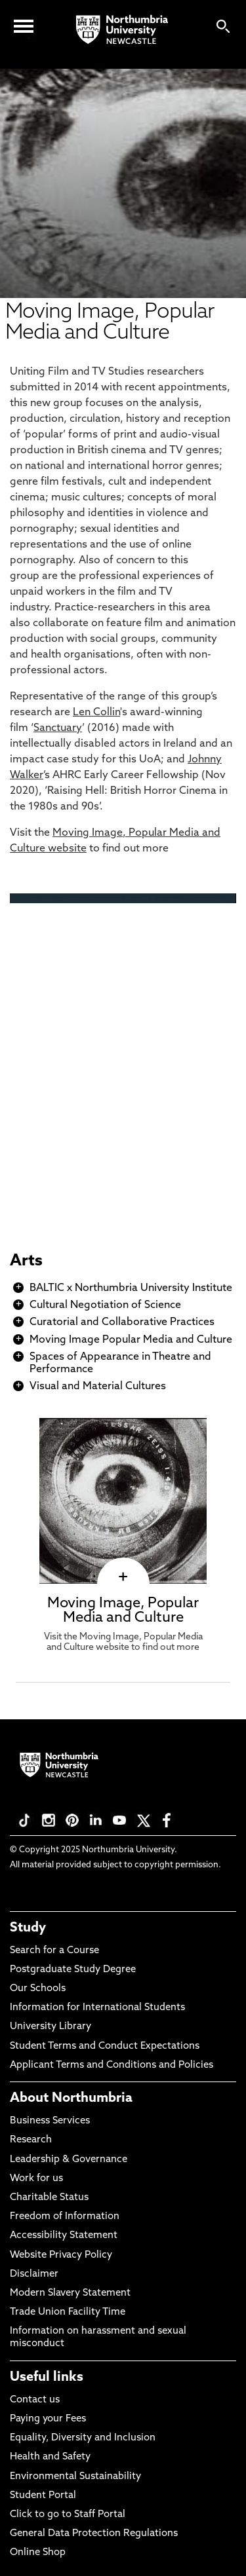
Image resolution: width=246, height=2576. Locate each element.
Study (28, 1928)
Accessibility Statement (63, 2236)
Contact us (35, 2400)
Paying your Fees (48, 2419)
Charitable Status (49, 2198)
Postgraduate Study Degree (73, 1970)
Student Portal (43, 2496)
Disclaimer (34, 2274)
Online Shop (38, 2553)
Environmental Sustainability (75, 2477)
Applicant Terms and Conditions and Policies (111, 2065)
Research (31, 2140)
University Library (50, 2027)
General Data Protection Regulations (94, 2534)
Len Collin (96, 712)
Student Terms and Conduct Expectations (104, 2046)
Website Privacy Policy (61, 2255)
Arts (26, 1261)
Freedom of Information (64, 2217)
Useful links (46, 2377)
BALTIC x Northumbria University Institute (131, 1288)
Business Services (50, 2121)
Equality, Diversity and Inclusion (82, 2438)
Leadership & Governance (68, 2160)
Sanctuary (57, 728)
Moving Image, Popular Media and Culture (123, 1611)
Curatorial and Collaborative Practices (122, 1322)
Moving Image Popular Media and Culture (131, 1340)
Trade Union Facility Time (67, 2312)
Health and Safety (50, 2457)
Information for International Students (97, 2008)
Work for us (36, 2179)
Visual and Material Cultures (98, 1386)
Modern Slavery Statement (70, 2293)
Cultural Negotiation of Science (105, 1305)
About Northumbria (71, 2098)
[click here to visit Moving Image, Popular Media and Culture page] (123, 1577)
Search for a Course (54, 1951)
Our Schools (38, 1989)
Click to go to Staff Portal (67, 2515)
